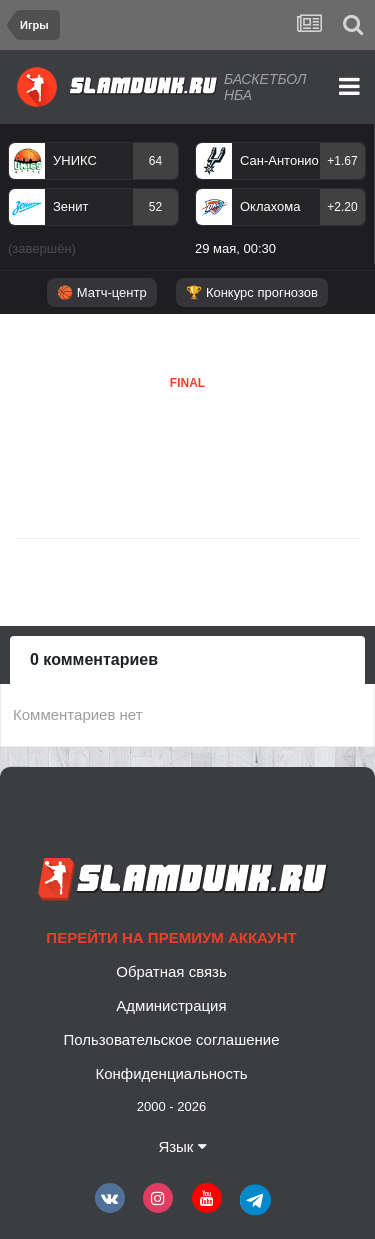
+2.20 (342, 207)
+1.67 (342, 161)
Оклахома (270, 206)
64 (155, 161)
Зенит (70, 206)
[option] (93, 203)
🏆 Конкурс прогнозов (252, 292)
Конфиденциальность (171, 1073)
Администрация (171, 1005)
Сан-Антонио (279, 160)
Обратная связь (171, 971)
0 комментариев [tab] (94, 659)
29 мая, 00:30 (235, 248)
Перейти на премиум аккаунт (171, 937)
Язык (182, 1146)
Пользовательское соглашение (171, 1039)
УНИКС (75, 160)
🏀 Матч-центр (101, 292)
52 (155, 207)
